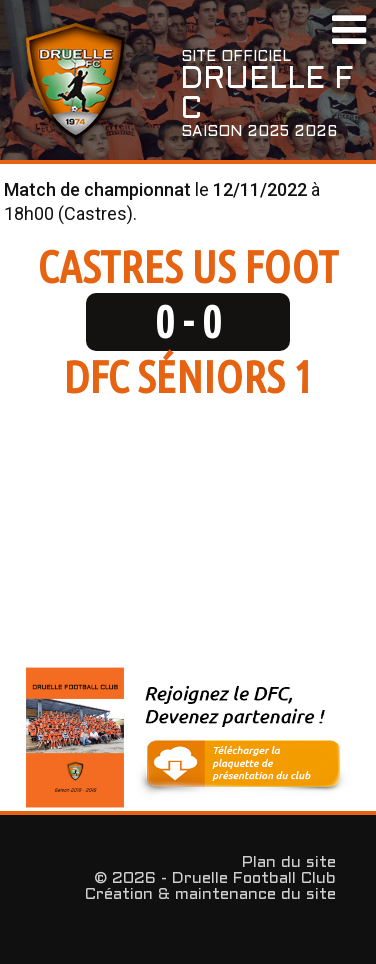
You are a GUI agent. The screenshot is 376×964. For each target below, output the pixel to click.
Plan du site (289, 862)
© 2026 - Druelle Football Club (215, 878)
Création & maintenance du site (210, 894)
